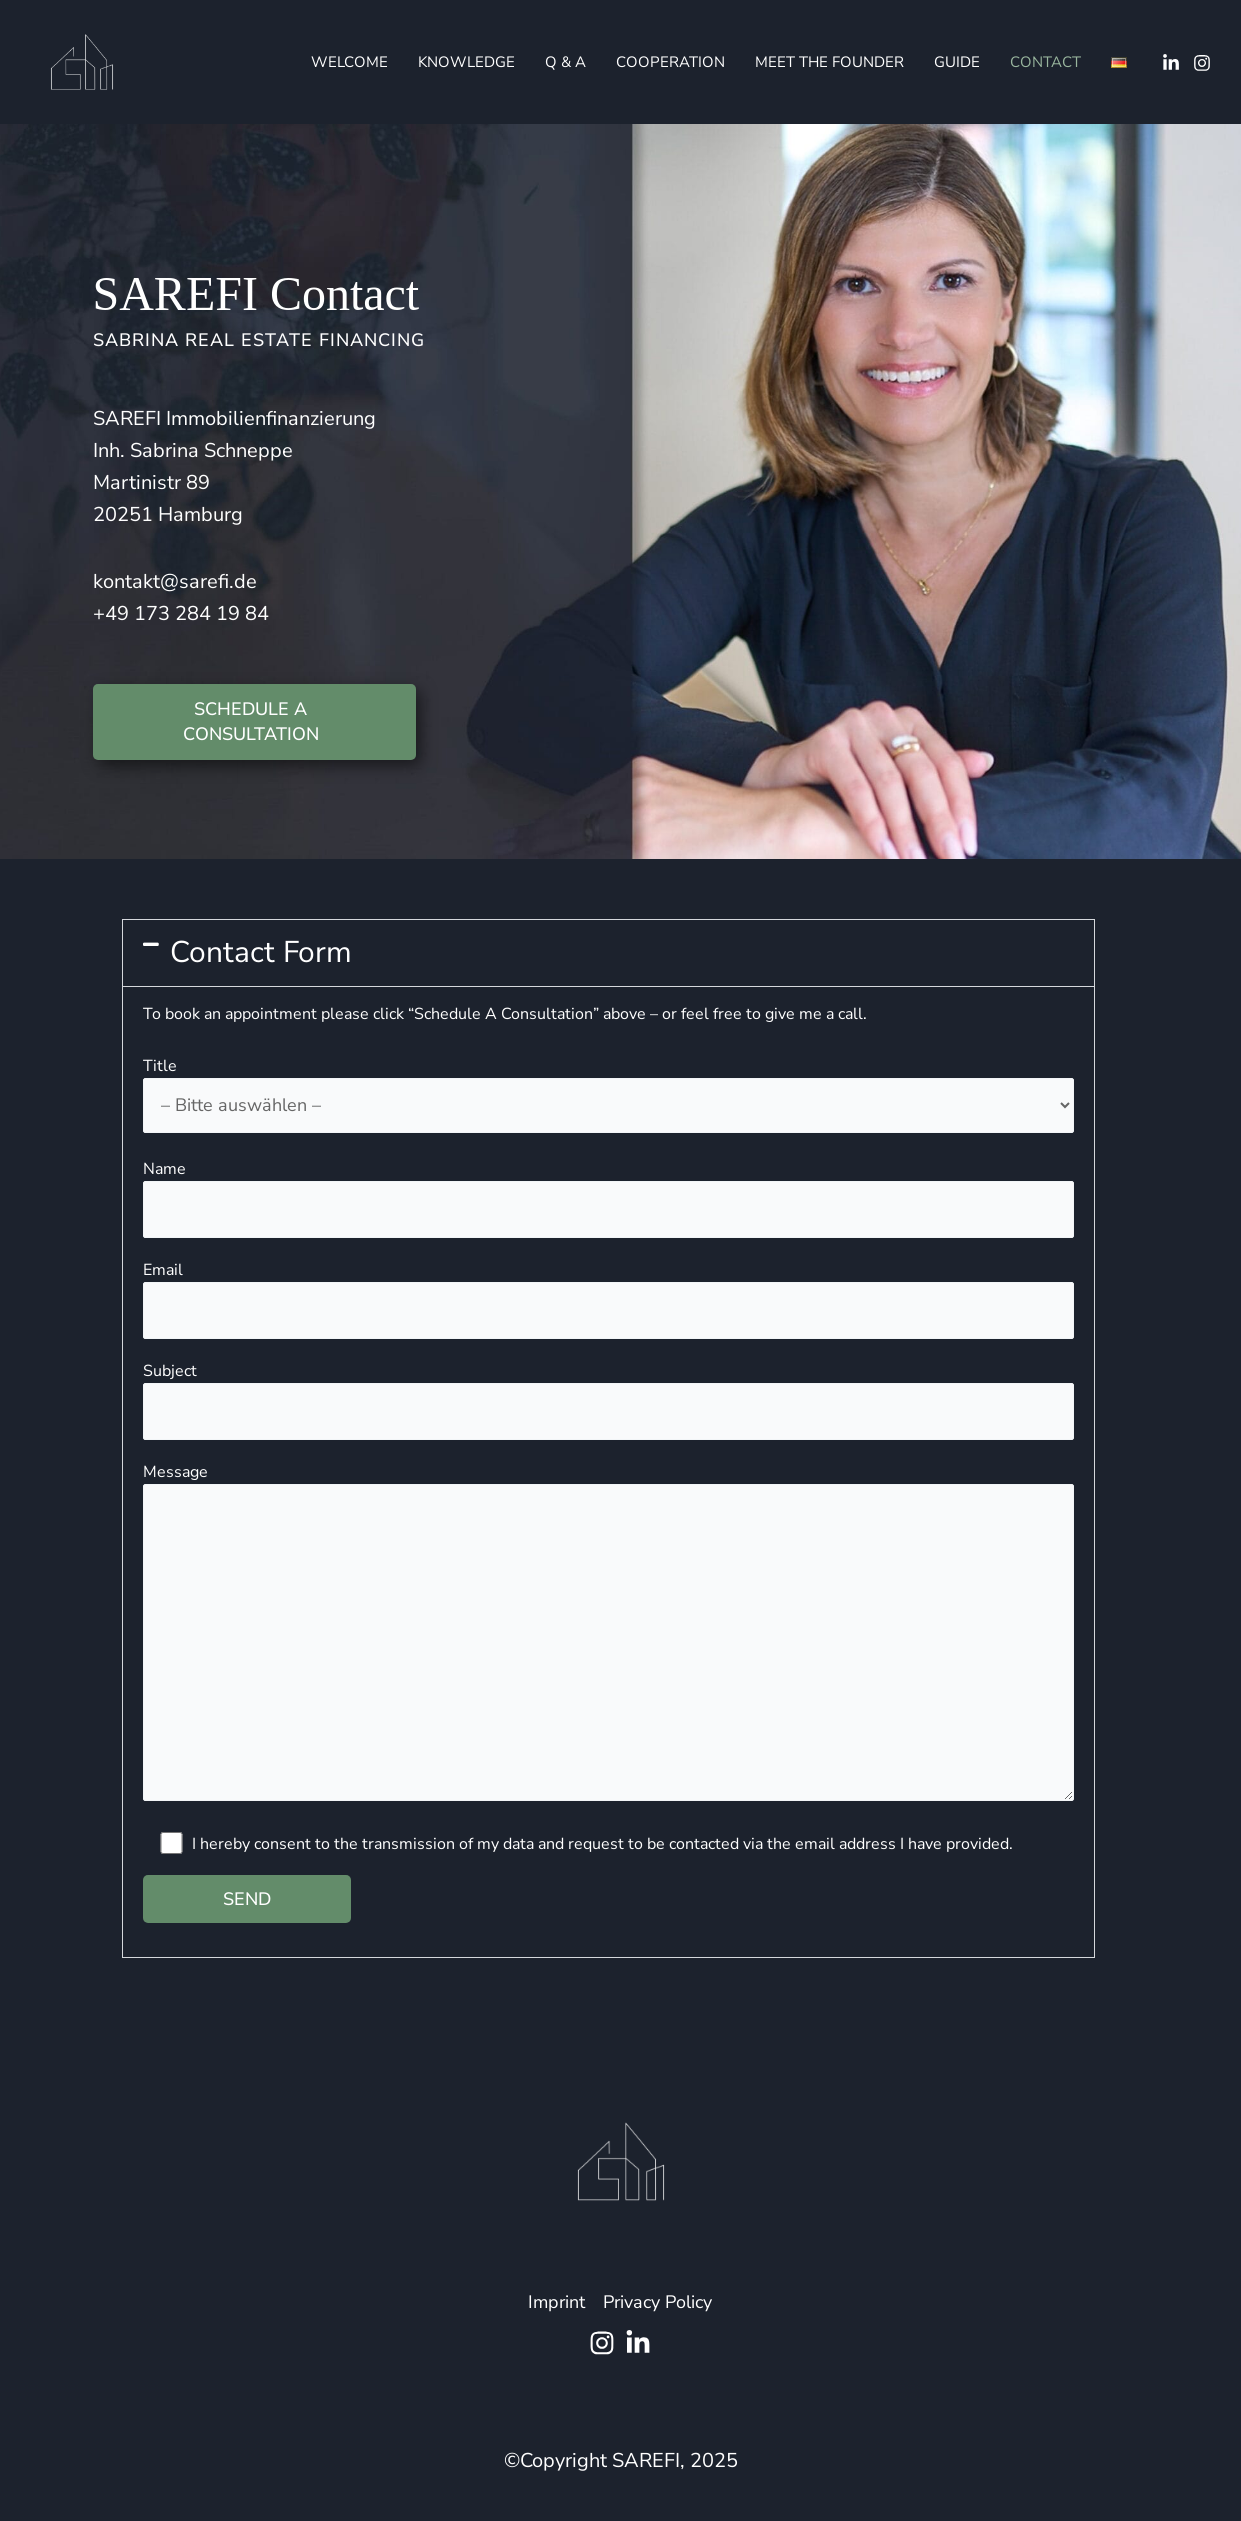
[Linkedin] (1171, 63)
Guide (957, 62)
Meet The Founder (829, 62)
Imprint (556, 2302)
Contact (1045, 62)
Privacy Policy (657, 2302)
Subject (608, 1400)
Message (608, 1634)
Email (608, 1299)
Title (608, 1094)
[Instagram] (1202, 63)
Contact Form (261, 952)
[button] (608, 953)
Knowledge (466, 62)
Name (608, 1198)
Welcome (349, 62)
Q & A (565, 62)
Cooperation (670, 62)
